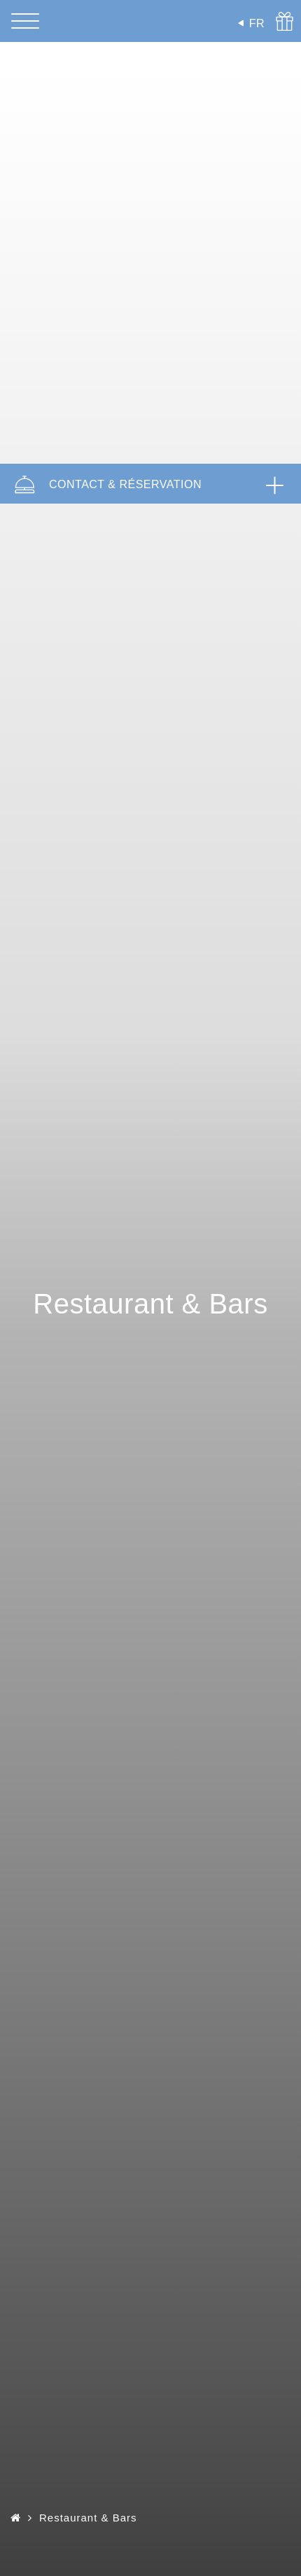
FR (257, 23)
